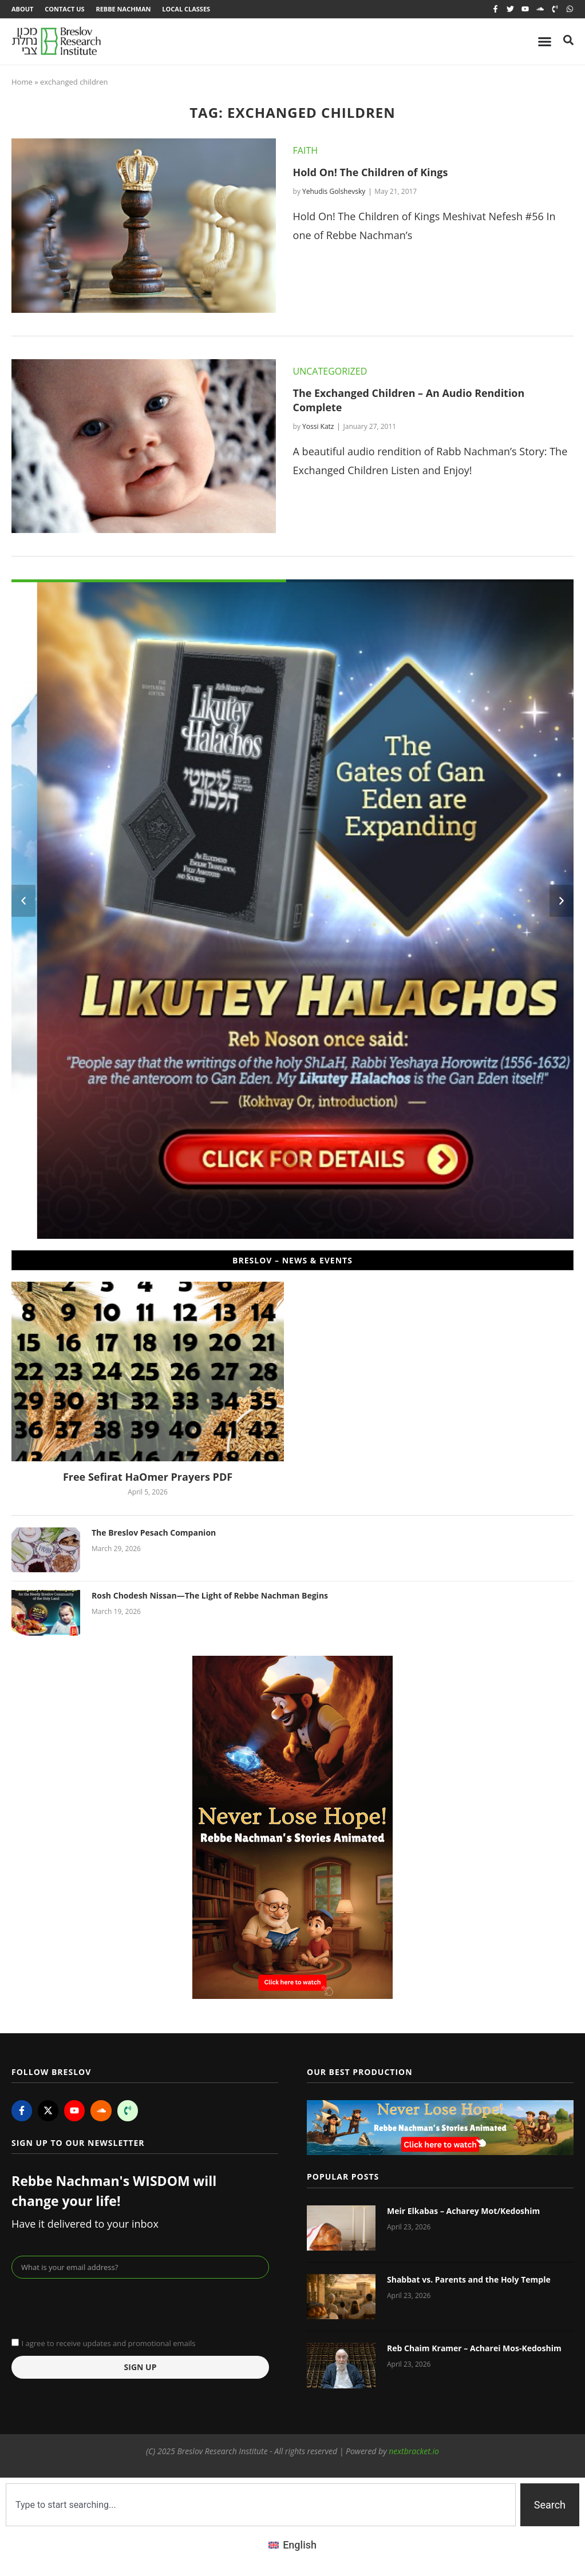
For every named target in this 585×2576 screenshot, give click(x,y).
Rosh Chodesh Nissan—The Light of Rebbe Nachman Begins (210, 1596)
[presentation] (98, 2306)
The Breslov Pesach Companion (154, 1532)
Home (22, 82)
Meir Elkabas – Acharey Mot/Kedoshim (463, 2210)
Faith (305, 150)
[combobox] (261, 2504)
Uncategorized (330, 371)
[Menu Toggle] (544, 41)
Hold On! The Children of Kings (371, 172)
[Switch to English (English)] (292, 2545)
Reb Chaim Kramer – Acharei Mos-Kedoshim (474, 2348)
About (22, 9)
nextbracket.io (414, 2451)
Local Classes (187, 9)
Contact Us (64, 9)
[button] (23, 901)
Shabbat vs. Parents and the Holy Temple (469, 2279)
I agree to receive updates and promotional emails (108, 2343)
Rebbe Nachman (123, 9)
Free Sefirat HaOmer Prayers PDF (147, 1477)
